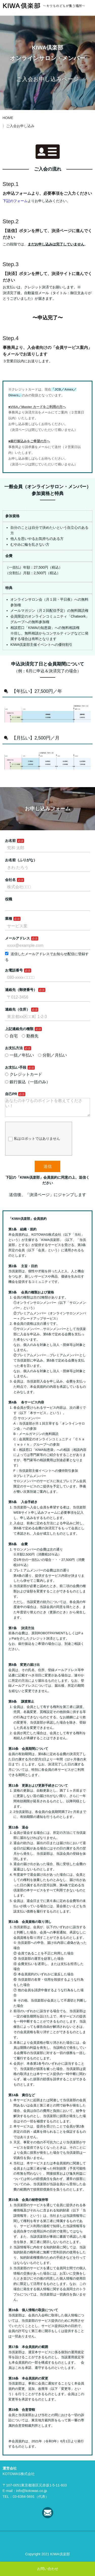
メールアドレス (17, 938)
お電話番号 (14, 970)
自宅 (11, 1036)
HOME (8, 118)
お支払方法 (14, 1048)
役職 (8, 899)
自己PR (11, 1094)
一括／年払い (19, 1055)
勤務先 (30, 1036)
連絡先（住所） (17, 1009)
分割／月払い (52, 1055)
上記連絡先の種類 (19, 1029)
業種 (8, 919)
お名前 (10, 841)
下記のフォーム (15, 201)
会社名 (10, 880)
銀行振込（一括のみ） (27, 1082)
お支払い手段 (15, 1067)
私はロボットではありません (34, 1143)
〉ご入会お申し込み (18, 126)
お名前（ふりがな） (21, 860)
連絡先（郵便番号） (21, 990)
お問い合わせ (47, 2569)
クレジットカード (23, 1074)
